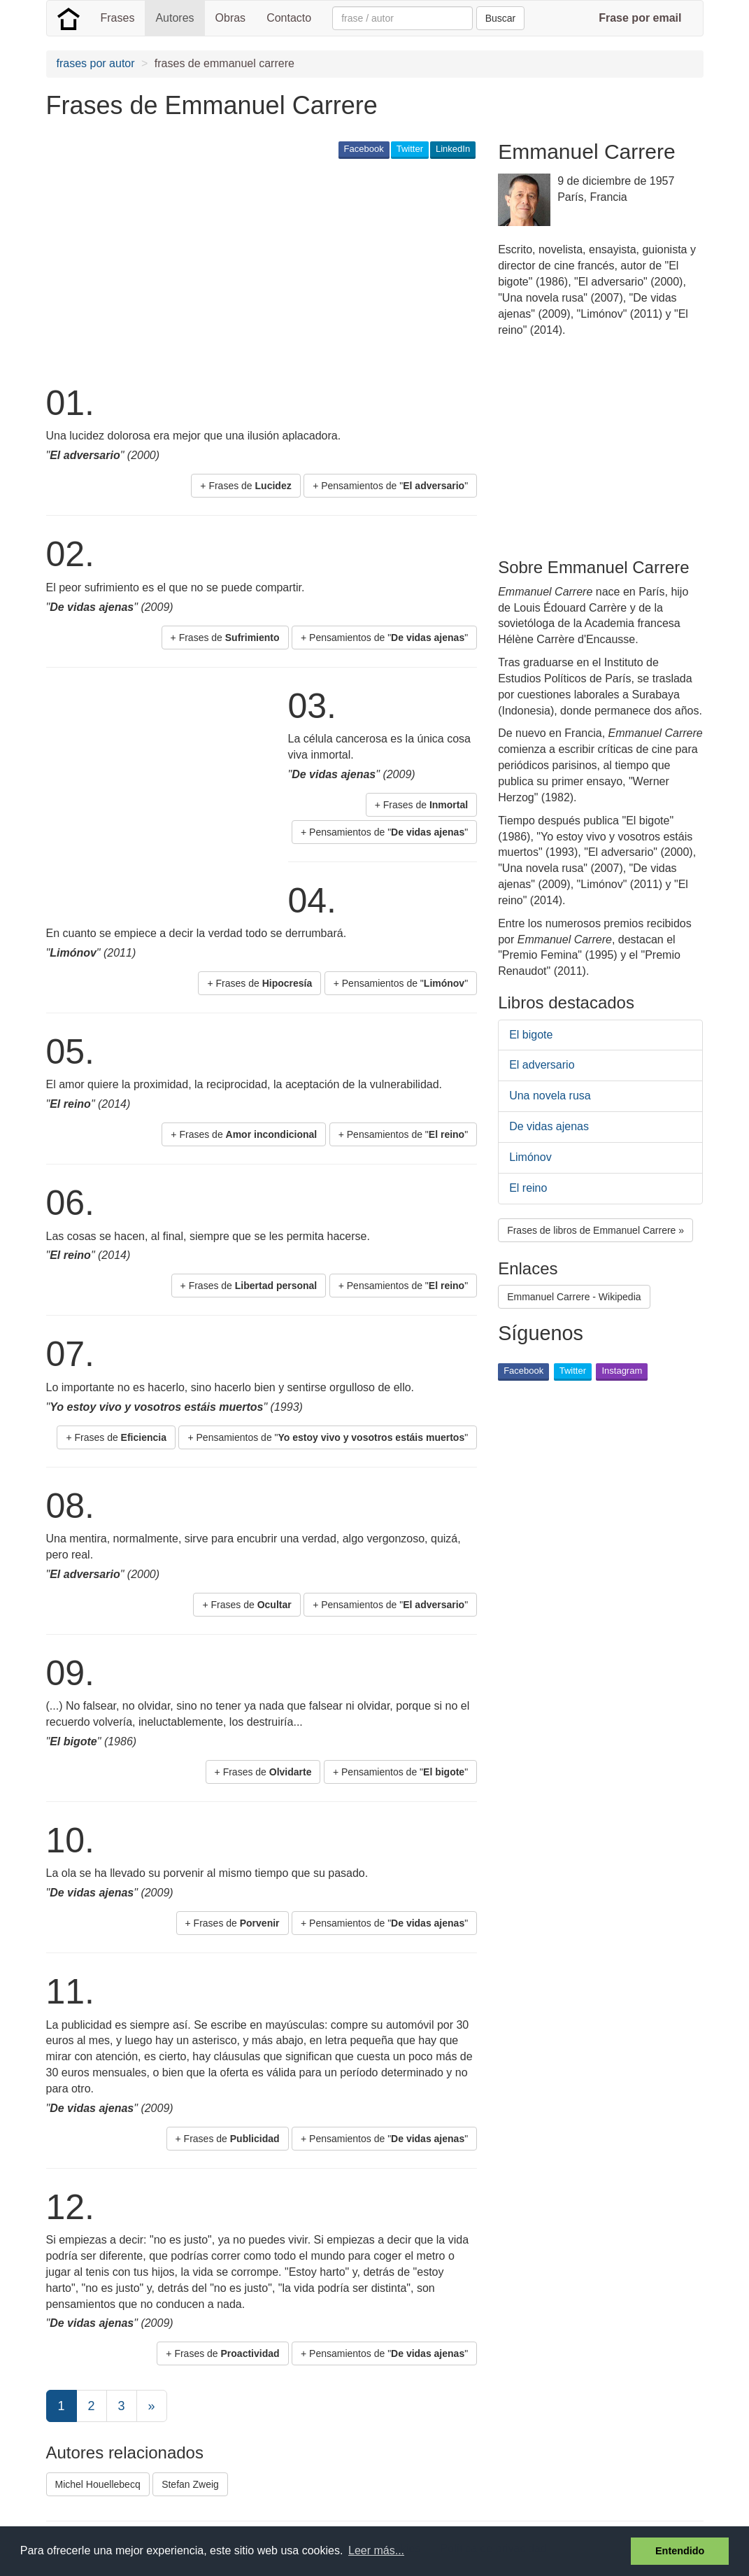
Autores (174, 18)
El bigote (530, 1035)
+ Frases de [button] (245, 485)
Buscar (500, 18)
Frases (118, 18)
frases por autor (96, 63)
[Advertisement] (300, 270)
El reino (528, 1188)
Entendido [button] (679, 2550)
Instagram (621, 1370)
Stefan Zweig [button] (190, 2484)
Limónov (530, 1157)
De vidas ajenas (549, 1126)
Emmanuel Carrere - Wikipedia (574, 1296)
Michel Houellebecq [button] (98, 2484)
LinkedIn (453, 148)
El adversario (541, 1065)
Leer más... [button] (376, 2550)
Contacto (288, 18)
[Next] (151, 2406)
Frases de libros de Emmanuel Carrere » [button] (595, 1230)
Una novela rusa (550, 1096)
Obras (230, 18)
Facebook (364, 148)
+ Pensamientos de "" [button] (390, 485)
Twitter (410, 148)
